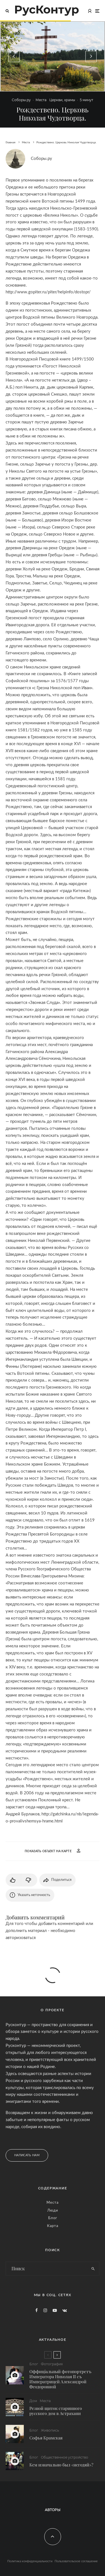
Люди (52, 2210)
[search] (93, 2268)
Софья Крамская (45, 2438)
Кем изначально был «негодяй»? (61, 2467)
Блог (52, 2218)
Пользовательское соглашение (76, 2561)
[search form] (46, 2268)
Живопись (50, 2431)
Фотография (52, 2364)
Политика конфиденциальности (29, 2561)
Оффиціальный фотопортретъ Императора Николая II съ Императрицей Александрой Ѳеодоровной (60, 2379)
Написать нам (26, 2155)
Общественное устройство (64, 2460)
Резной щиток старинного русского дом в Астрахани (55, 2411)
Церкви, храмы (62, 100)
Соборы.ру (21, 100)
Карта (52, 2226)
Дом (33, 2401)
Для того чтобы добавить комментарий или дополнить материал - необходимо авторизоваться (49, 1931)
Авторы (52, 2510)
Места (41, 100)
